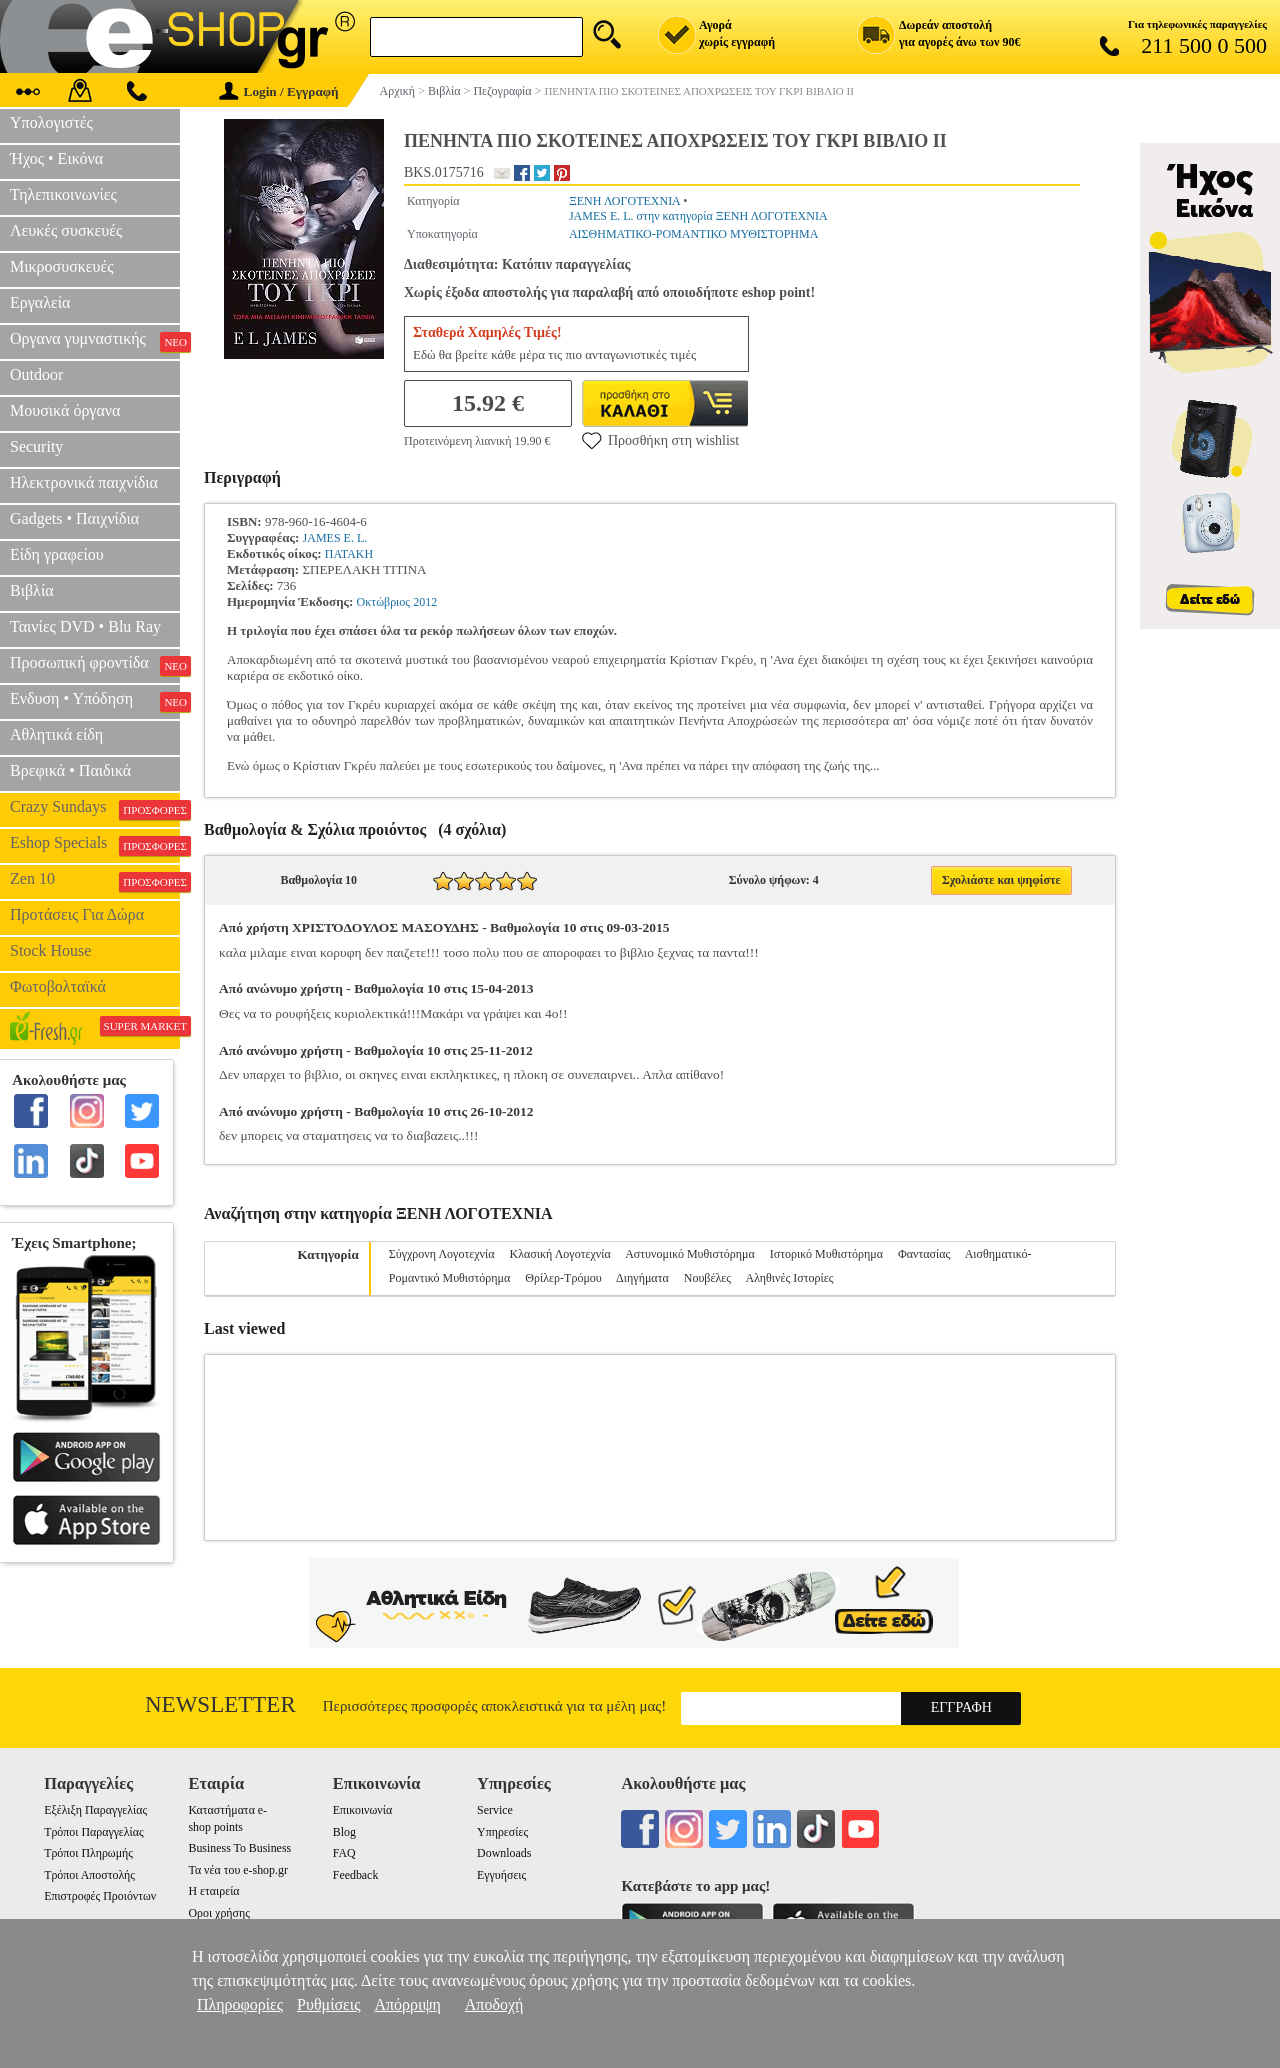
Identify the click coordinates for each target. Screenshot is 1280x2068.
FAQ (344, 1853)
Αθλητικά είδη (56, 734)
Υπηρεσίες (502, 1832)
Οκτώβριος (384, 602)
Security (36, 446)
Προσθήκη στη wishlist (660, 440)
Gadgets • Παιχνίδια (74, 518)
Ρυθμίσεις (328, 2004)
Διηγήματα (642, 1278)
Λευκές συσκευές (66, 230)
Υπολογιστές (51, 122)
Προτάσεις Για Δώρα (77, 914)
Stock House (50, 950)
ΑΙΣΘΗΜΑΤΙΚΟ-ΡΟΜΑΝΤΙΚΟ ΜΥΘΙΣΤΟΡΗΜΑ (693, 234)
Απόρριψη (407, 2004)
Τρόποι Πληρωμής (88, 1853)
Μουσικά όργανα (65, 410)
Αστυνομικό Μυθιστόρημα (690, 1254)
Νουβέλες (707, 1278)
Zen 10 (95, 881)
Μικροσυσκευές (62, 266)
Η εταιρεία (213, 1891)
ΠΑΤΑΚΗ (349, 554)
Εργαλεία (40, 302)
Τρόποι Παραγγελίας (93, 1832)
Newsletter (220, 1704)
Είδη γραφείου (57, 554)
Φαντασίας (924, 1254)
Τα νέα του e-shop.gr (237, 1870)
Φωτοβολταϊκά (58, 986)
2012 (425, 602)
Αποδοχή (494, 2004)
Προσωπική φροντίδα (95, 665)
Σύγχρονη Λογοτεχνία (442, 1254)
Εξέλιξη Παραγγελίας (95, 1810)
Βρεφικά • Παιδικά (70, 770)
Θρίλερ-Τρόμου (563, 1278)
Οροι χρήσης (218, 1913)
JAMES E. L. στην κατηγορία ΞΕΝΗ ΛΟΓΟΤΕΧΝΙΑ (698, 216)
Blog (344, 1832)
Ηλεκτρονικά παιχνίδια (84, 482)
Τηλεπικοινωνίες (63, 194)
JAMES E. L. (335, 538)
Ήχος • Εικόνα (56, 158)
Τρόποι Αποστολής (89, 1875)
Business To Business (239, 1848)
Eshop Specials (95, 845)
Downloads (504, 1853)
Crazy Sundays (95, 809)
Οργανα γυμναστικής (95, 341)
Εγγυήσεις (501, 1875)
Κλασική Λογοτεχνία (560, 1254)
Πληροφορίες (240, 2004)
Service (495, 1810)
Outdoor (36, 374)
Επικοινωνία (362, 1810)
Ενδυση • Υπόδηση (95, 701)
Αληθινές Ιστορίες (789, 1278)
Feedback (356, 1875)
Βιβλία (32, 590)
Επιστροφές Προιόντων (100, 1896)
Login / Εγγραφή (279, 91)
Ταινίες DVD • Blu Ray (85, 626)
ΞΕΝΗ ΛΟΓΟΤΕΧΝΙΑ (624, 201)
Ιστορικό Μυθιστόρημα (826, 1254)
